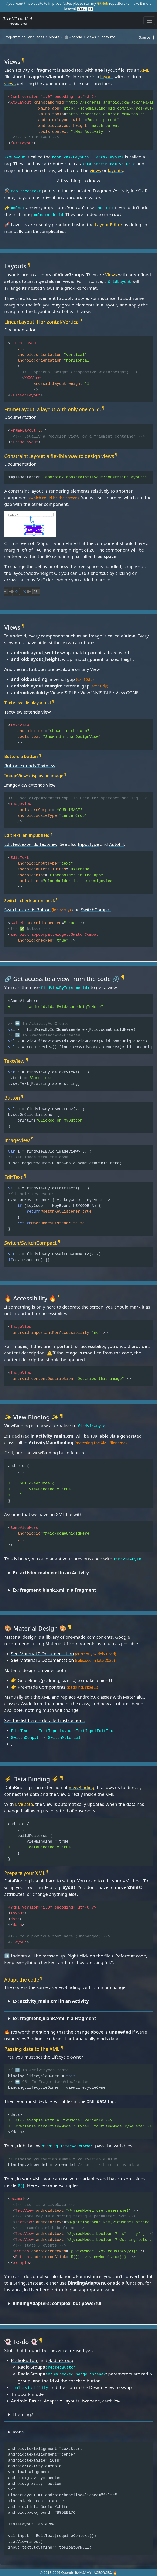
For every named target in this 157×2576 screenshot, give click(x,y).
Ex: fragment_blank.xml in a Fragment (54, 1590)
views (10, 83)
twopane (91, 2401)
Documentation (20, 330)
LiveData (24, 1804)
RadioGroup (60, 2360)
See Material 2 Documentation (42, 1654)
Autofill (116, 844)
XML (144, 70)
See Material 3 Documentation (42, 1660)
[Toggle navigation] (149, 20)
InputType (88, 844)
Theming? (23, 2414)
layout (106, 77)
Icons (18, 2432)
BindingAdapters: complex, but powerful (57, 2303)
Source (144, 37)
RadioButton (24, 2360)
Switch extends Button (27, 909)
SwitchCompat (96, 909)
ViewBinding (81, 1787)
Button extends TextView (29, 765)
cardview (111, 2401)
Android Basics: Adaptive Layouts (45, 2401)
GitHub (103, 3)
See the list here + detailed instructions (44, 1720)
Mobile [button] (54, 37)
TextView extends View (27, 712)
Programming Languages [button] (23, 37)
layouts (115, 170)
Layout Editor (108, 225)
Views (111, 275)
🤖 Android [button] (73, 37)
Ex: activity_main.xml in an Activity (51, 1573)
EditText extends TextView (30, 844)
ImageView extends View (30, 785)
